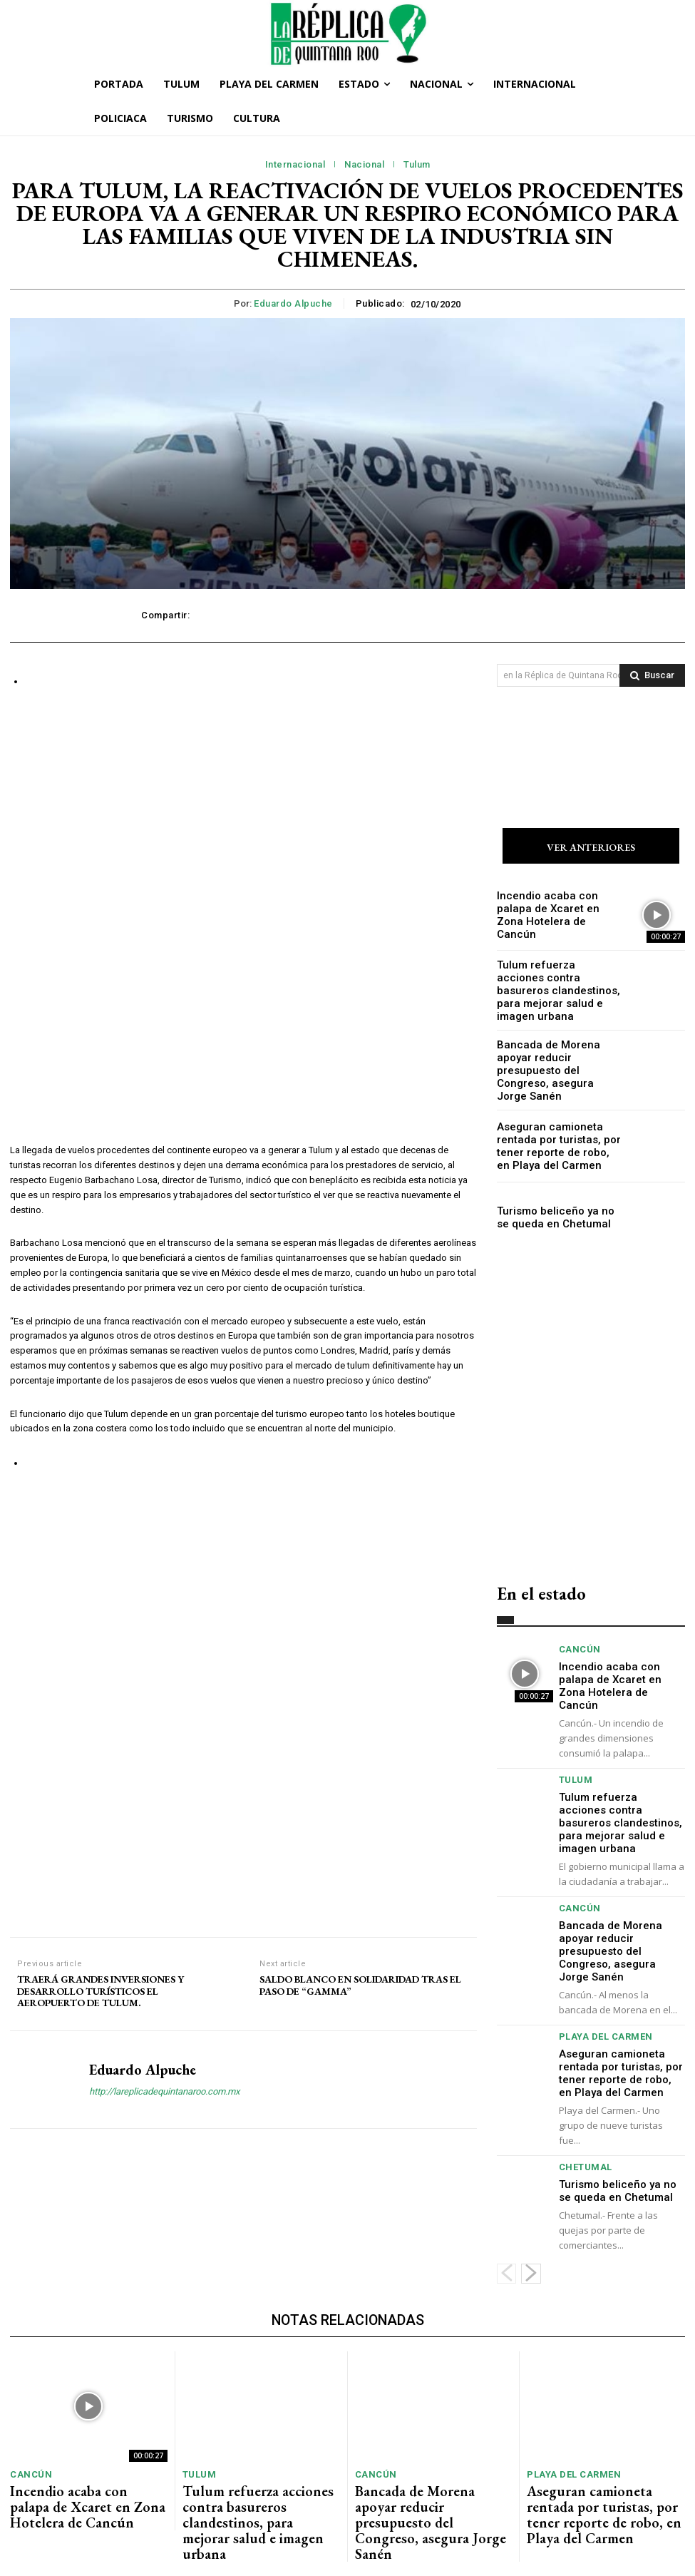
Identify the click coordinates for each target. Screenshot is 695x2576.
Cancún (576, 1634)
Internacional (295, 164)
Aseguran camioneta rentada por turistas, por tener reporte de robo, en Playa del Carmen (559, 1130)
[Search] (652, 675)
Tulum (417, 164)
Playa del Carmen (599, 1959)
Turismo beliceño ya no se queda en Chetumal (552, 1202)
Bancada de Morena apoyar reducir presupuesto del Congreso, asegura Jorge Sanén (555, 1059)
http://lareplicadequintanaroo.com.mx (164, 1696)
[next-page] (531, 2184)
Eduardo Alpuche (293, 303)
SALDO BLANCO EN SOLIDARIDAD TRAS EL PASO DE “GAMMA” (360, 1590)
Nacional (364, 164)
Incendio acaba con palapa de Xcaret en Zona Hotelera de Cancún (556, 915)
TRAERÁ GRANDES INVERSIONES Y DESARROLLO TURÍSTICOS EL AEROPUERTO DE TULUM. (100, 1596)
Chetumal (581, 2082)
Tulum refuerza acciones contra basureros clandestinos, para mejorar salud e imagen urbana (554, 987)
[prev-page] (506, 2184)
